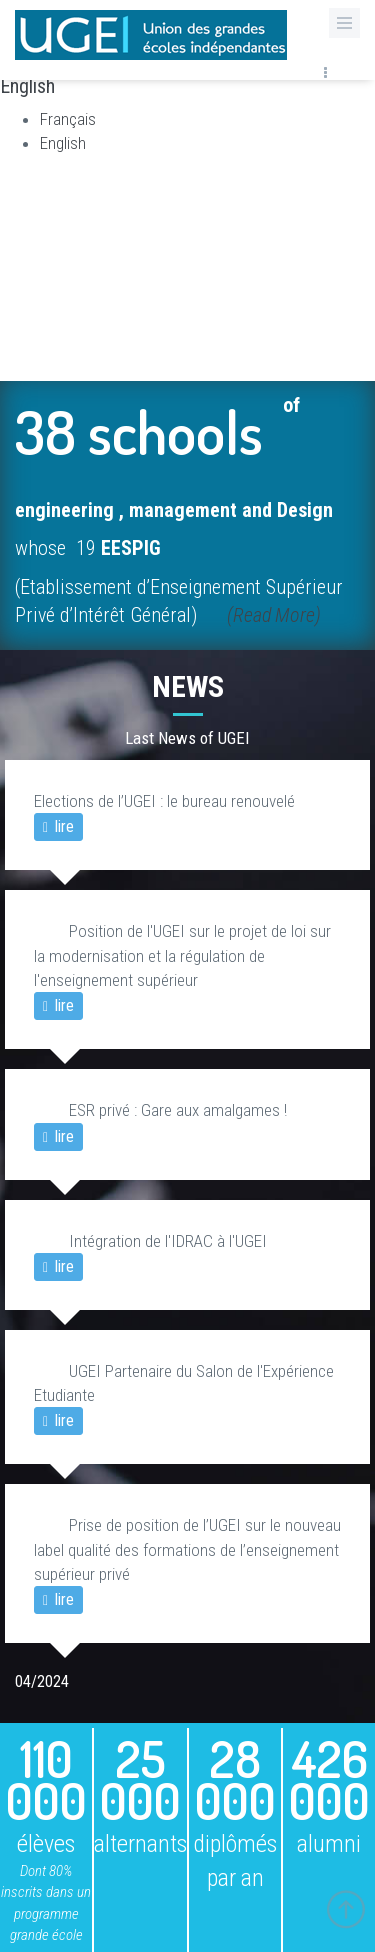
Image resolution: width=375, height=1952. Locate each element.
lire (58, 826)
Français (68, 119)
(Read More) (274, 615)
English (63, 143)
